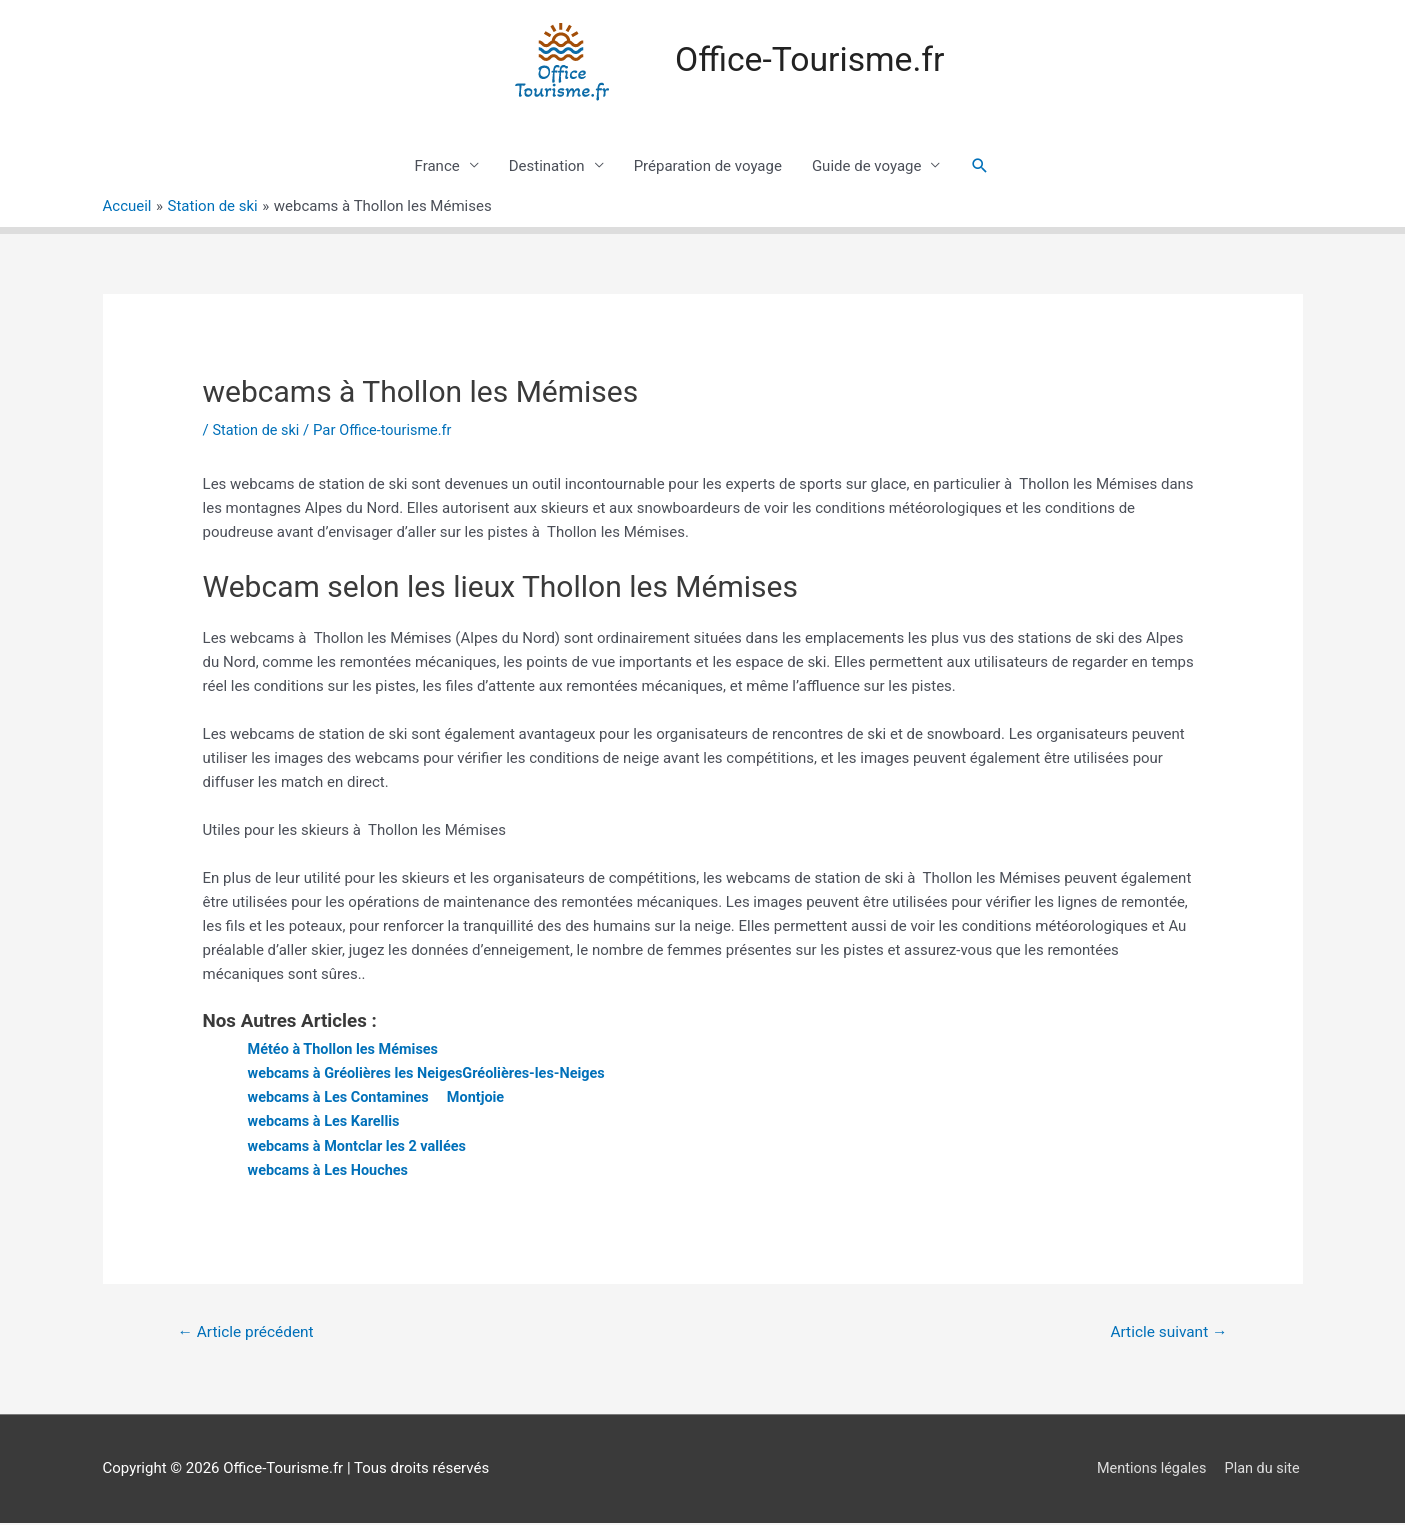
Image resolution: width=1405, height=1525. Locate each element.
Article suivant (1165, 1332)
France (437, 167)
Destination (547, 167)
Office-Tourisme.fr (810, 60)
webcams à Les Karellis (327, 1122)
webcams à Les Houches (331, 1170)
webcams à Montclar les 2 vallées (361, 1146)
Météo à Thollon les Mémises (347, 1050)
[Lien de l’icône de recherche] (980, 167)
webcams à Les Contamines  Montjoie (381, 1098)
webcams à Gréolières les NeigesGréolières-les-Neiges (433, 1074)
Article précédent (248, 1332)
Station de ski (257, 431)
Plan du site (1264, 1470)
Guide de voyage (867, 167)
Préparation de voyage (708, 167)
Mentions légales (1149, 1470)
